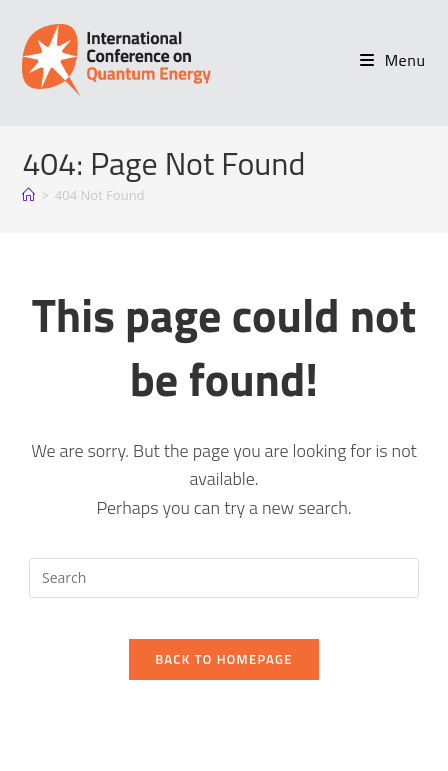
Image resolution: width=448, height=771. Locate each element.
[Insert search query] (224, 578)
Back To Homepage (224, 659)
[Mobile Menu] (393, 60)
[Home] (28, 195)
